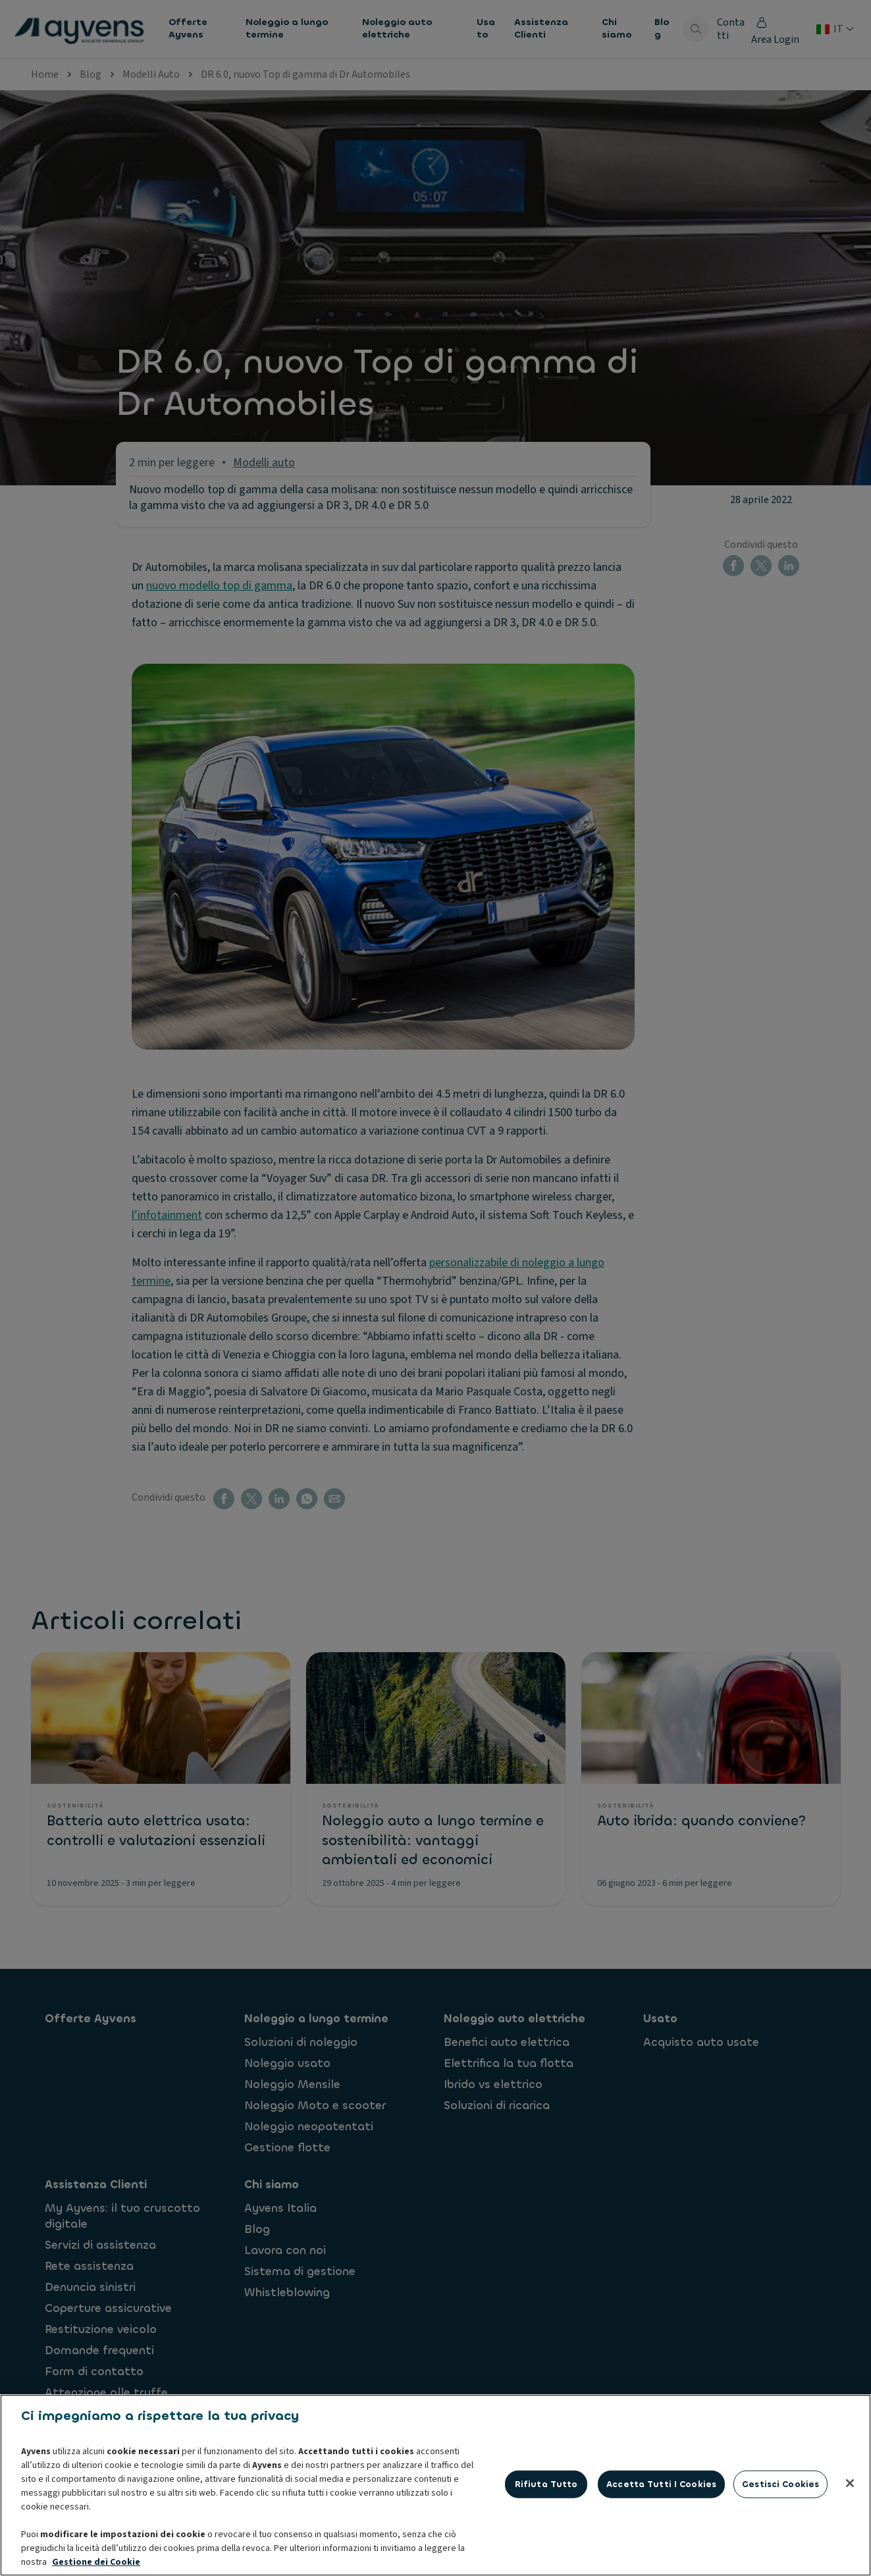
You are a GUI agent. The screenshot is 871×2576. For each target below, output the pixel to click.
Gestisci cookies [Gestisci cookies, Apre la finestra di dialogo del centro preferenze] (780, 2549)
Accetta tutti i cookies (661, 2549)
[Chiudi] (849, 2548)
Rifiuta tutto (546, 2549)
